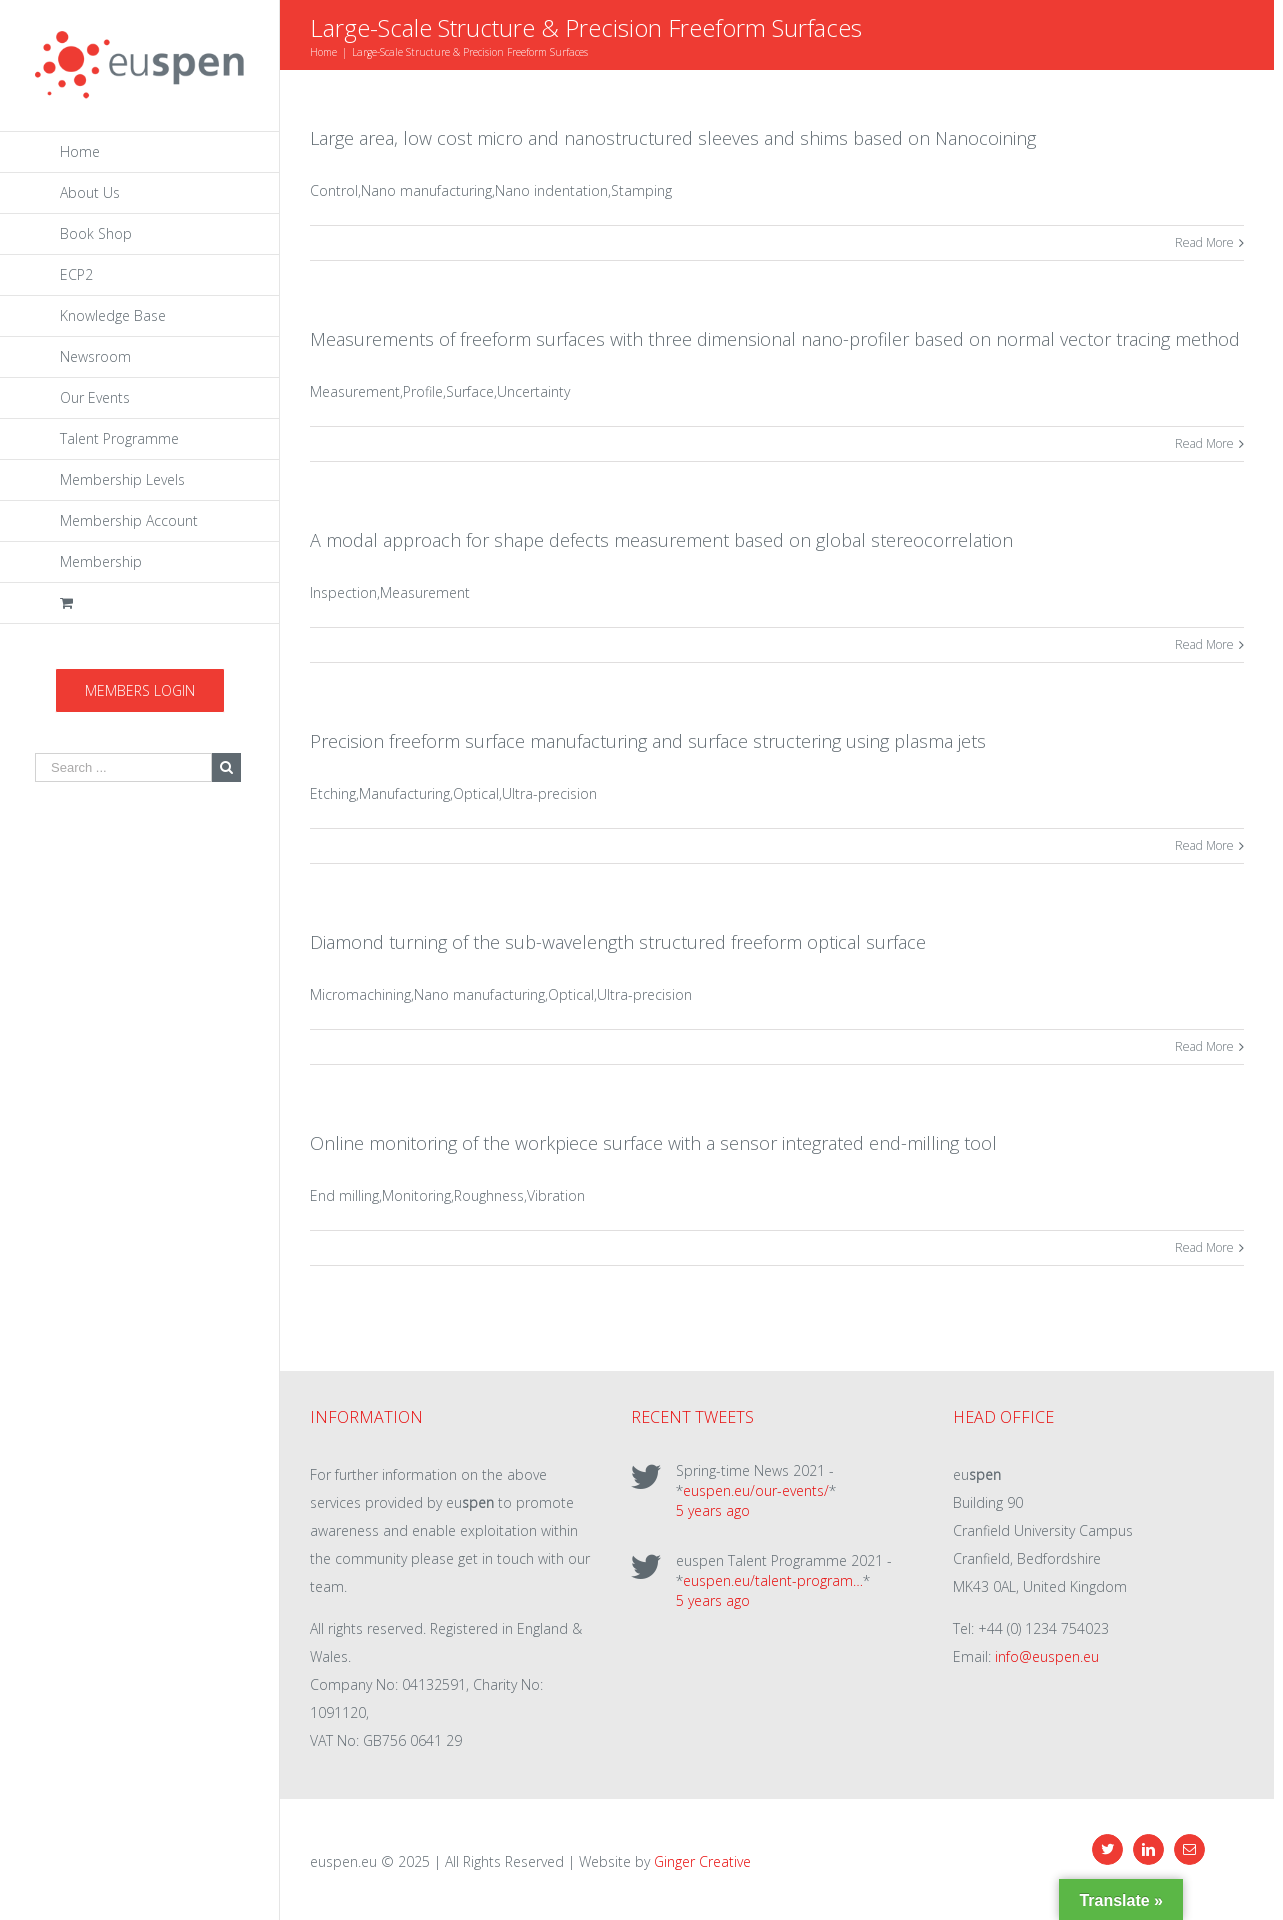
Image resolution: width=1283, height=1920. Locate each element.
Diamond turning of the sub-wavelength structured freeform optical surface (618, 942)
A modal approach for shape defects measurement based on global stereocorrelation (661, 540)
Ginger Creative (702, 1861)
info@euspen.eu (1047, 1656)
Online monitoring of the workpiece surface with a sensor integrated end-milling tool (653, 1143)
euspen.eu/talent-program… (773, 1580)
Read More (1204, 242)
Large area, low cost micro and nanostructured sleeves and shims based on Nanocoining (673, 138)
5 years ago (713, 1510)
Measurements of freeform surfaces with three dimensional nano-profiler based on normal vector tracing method (775, 339)
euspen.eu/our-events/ (756, 1490)
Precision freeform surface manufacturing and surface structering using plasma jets (648, 741)
